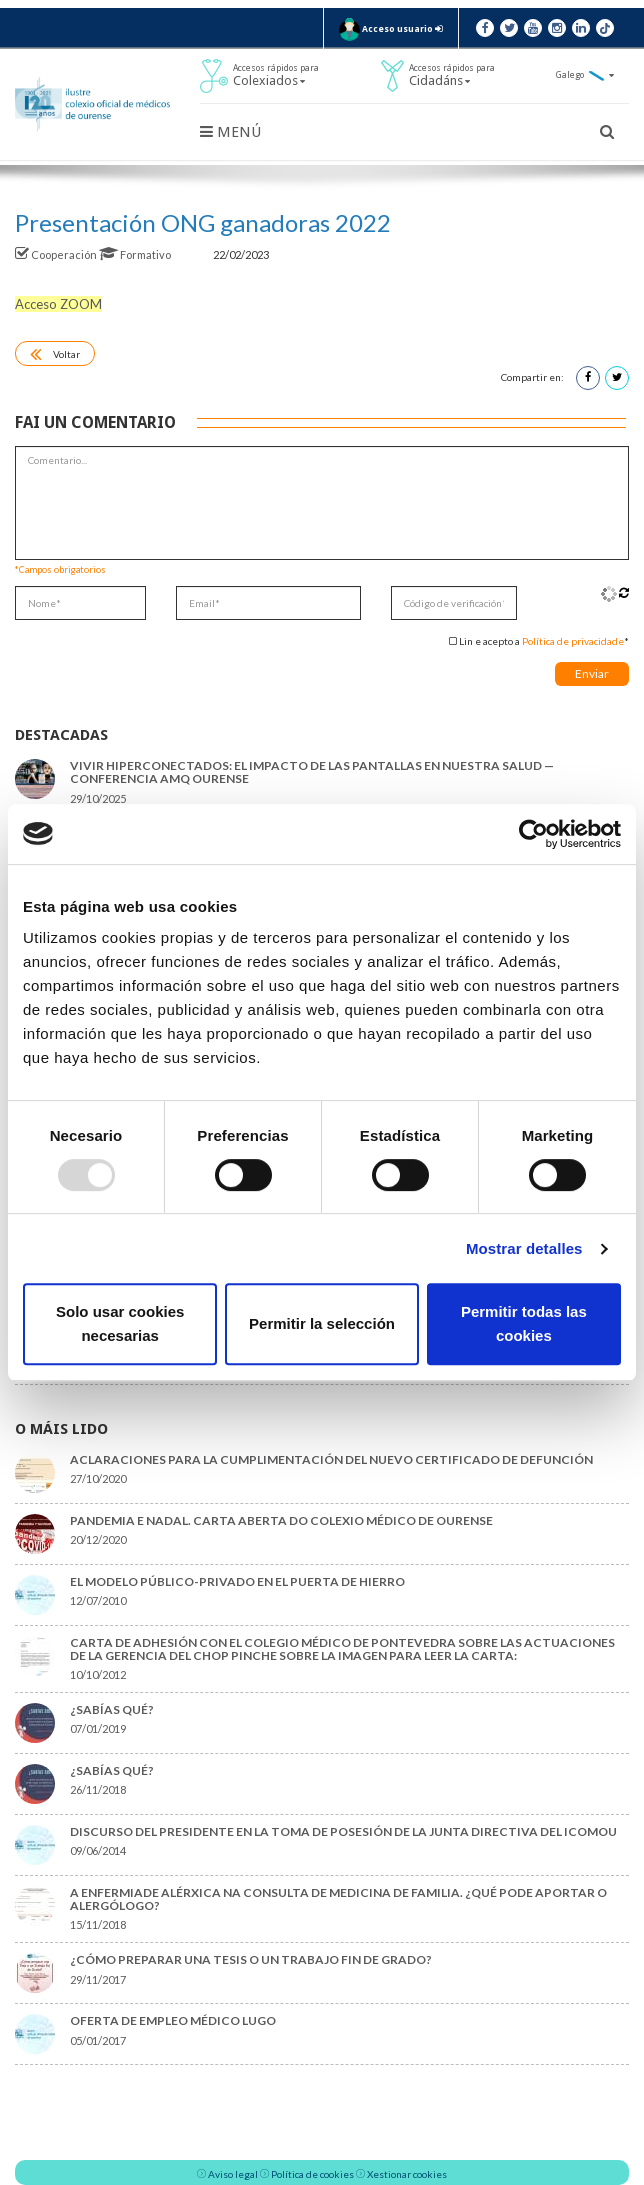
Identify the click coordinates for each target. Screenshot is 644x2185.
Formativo (136, 254)
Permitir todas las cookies (524, 1323)
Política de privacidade (573, 641)
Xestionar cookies (407, 2174)
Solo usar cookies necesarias (120, 1323)
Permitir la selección (322, 1323)
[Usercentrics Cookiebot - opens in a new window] (533, 834)
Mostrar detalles (524, 1248)
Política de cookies (312, 2174)
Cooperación (57, 254)
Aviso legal (233, 2174)
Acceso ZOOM (58, 304)
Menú (230, 132)
